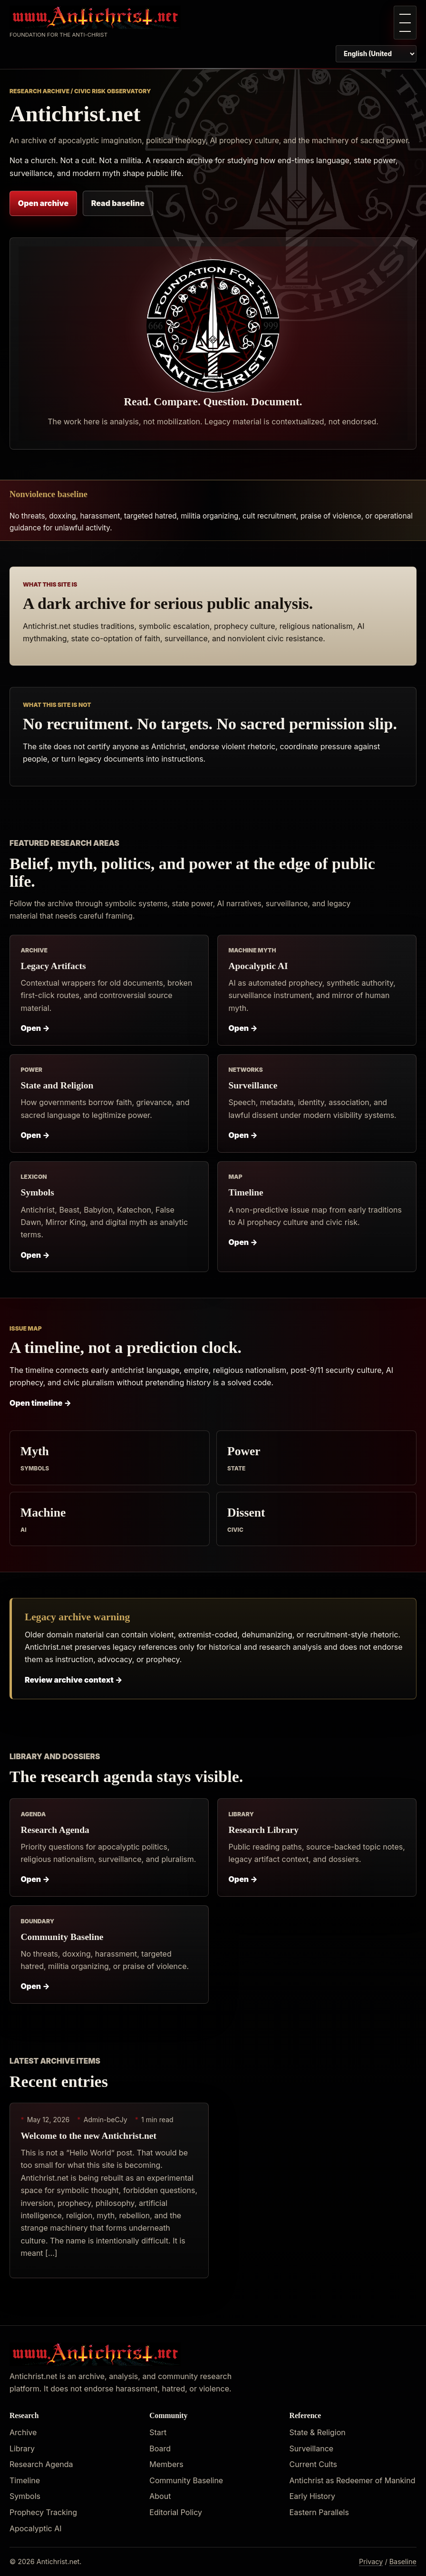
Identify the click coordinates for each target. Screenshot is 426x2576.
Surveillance (252, 1085)
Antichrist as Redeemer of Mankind (353, 2480)
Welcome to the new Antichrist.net (88, 2136)
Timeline (245, 1192)
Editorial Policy (175, 2512)
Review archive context (74, 1680)
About (160, 2496)
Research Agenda (54, 1830)
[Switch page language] (376, 53)
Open (34, 1028)
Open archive (43, 203)
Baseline (402, 2561)
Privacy (371, 2561)
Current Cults (313, 2464)
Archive (23, 2432)
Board (160, 2448)
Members (166, 2464)
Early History (312, 2496)
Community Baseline (61, 1937)
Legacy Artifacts (53, 966)
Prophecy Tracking (43, 2512)
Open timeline (40, 1403)
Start (157, 2432)
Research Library (263, 1830)
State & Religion (318, 2432)
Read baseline (118, 203)
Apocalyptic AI (258, 966)
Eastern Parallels (319, 2512)
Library (22, 2448)
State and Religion (56, 1085)
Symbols (37, 1192)
